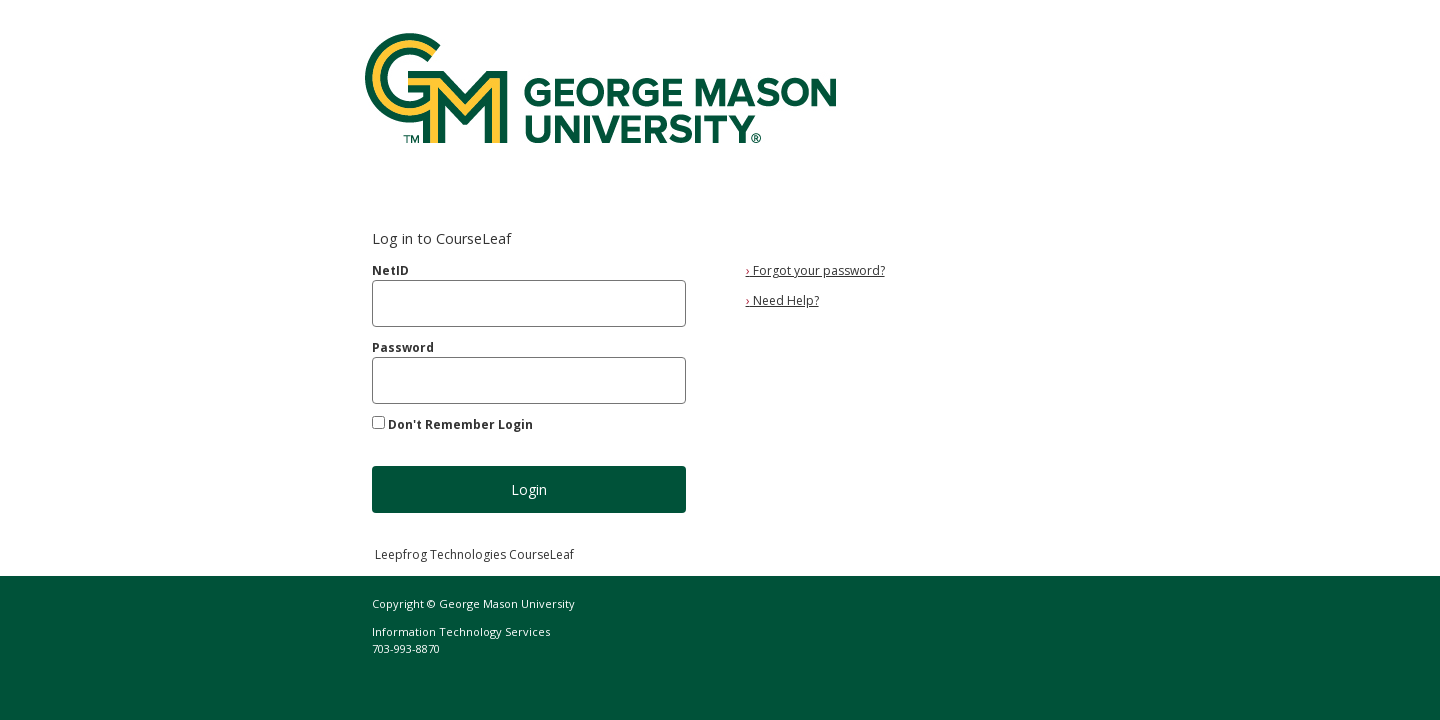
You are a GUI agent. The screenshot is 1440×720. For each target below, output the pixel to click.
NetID (390, 270)
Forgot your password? (815, 270)
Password (403, 347)
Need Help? (782, 300)
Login (529, 489)
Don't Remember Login (460, 424)
